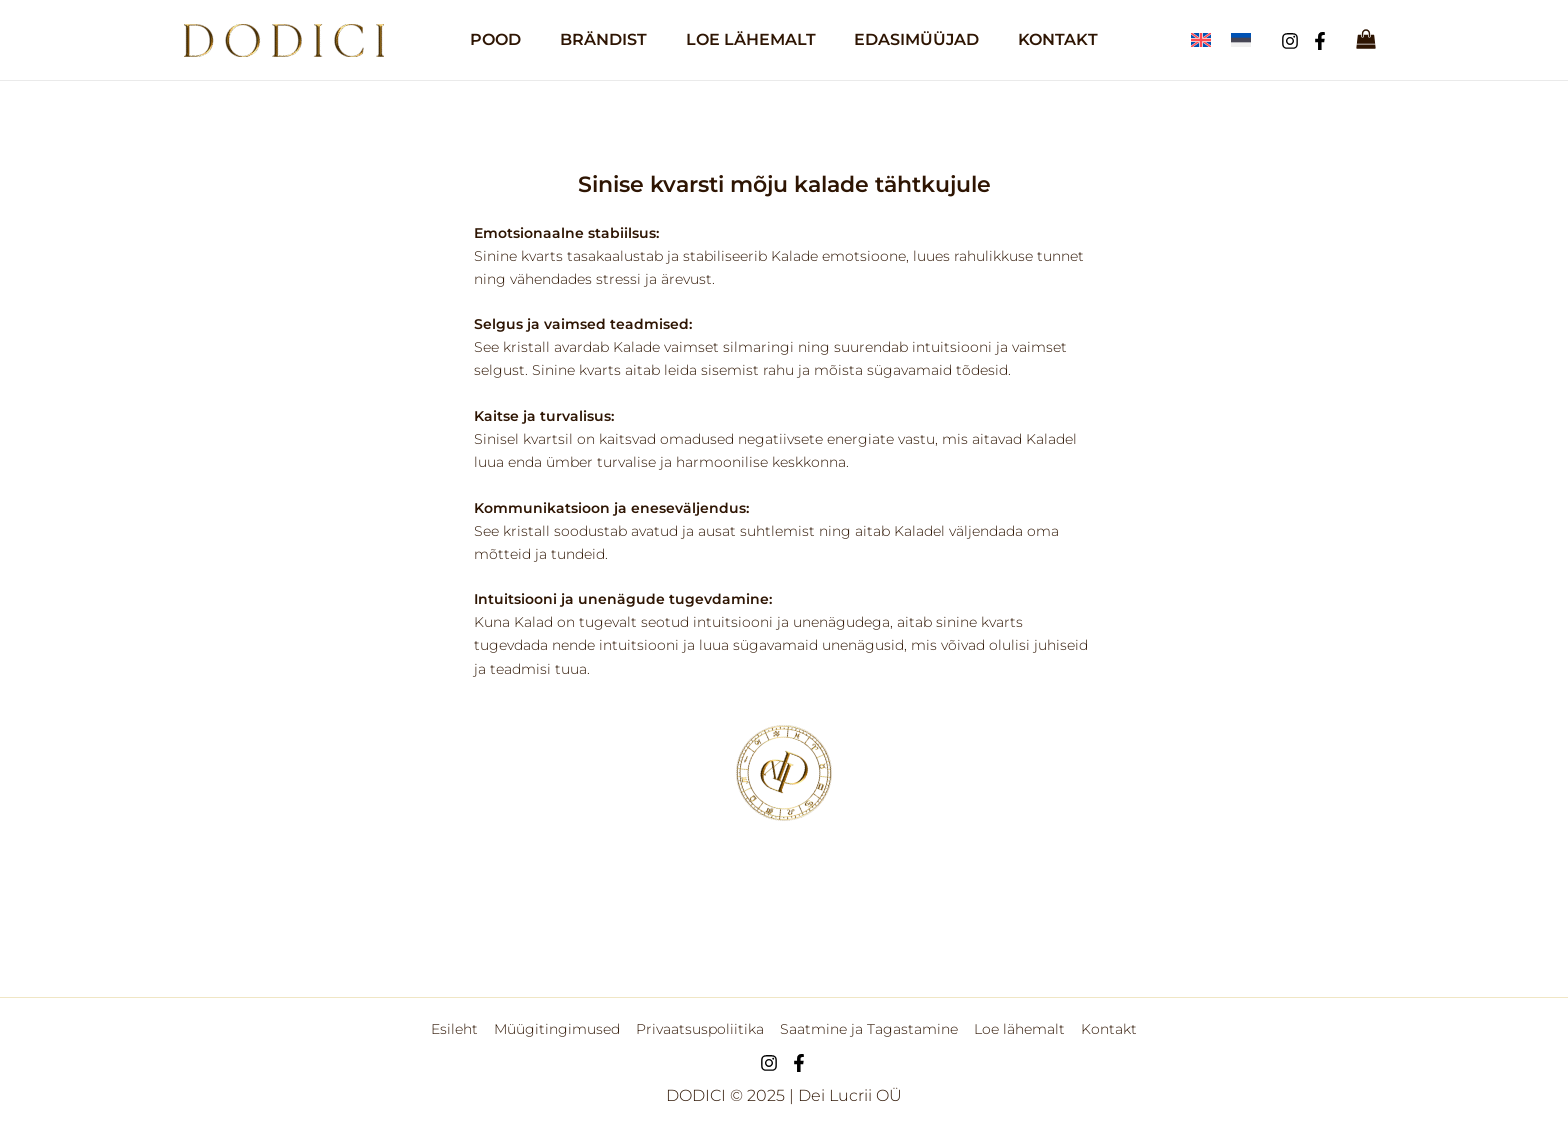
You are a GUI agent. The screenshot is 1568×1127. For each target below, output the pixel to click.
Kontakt (1104, 1029)
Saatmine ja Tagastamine (868, 1029)
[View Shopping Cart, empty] (1366, 40)
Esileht (459, 1029)
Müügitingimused (560, 1029)
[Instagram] (1290, 41)
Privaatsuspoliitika (701, 1029)
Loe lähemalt (1016, 1029)
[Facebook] (1320, 41)
